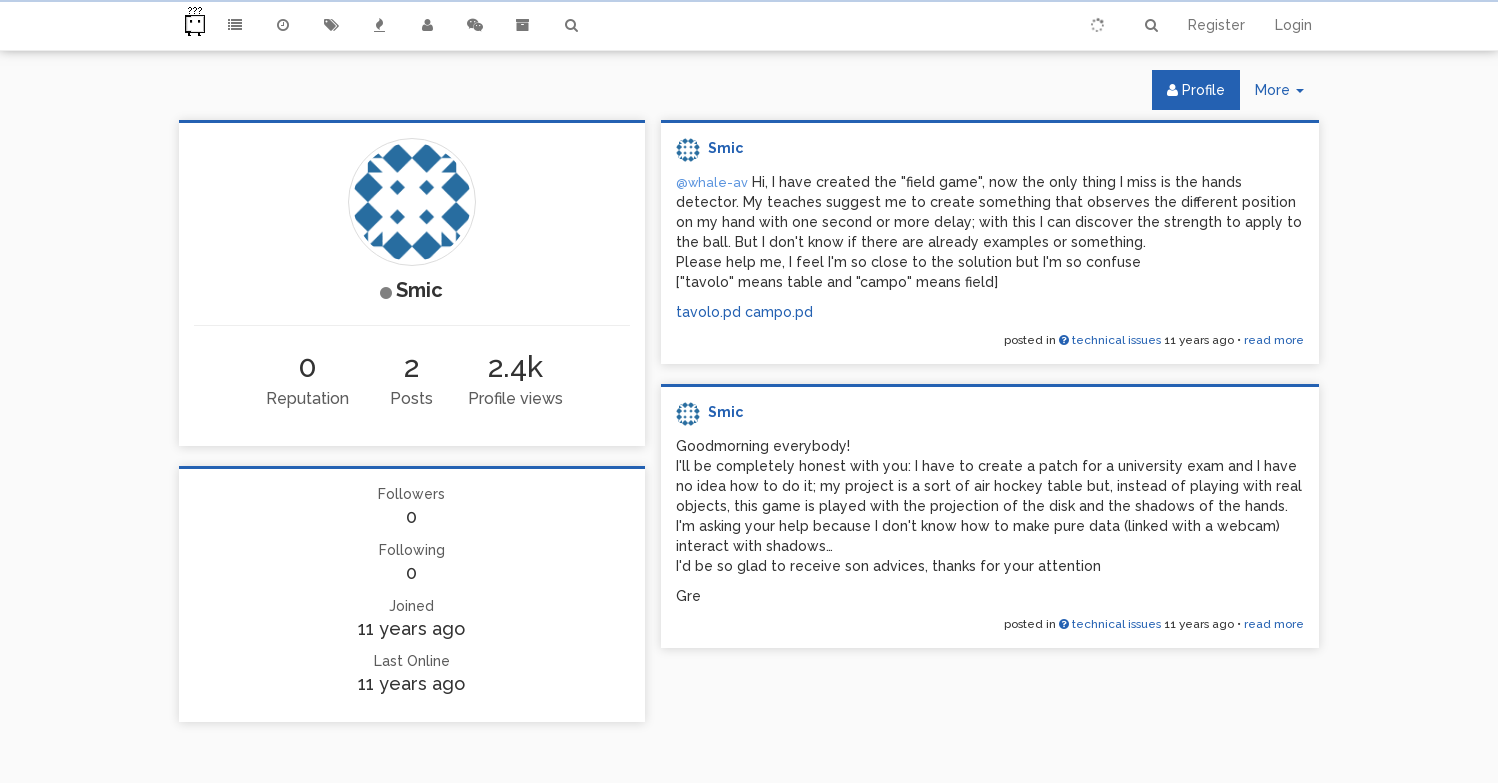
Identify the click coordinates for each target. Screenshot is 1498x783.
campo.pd (779, 312)
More (1287, 94)
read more (1274, 340)
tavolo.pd (708, 312)
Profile (1196, 90)
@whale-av (712, 182)
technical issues (1110, 340)
